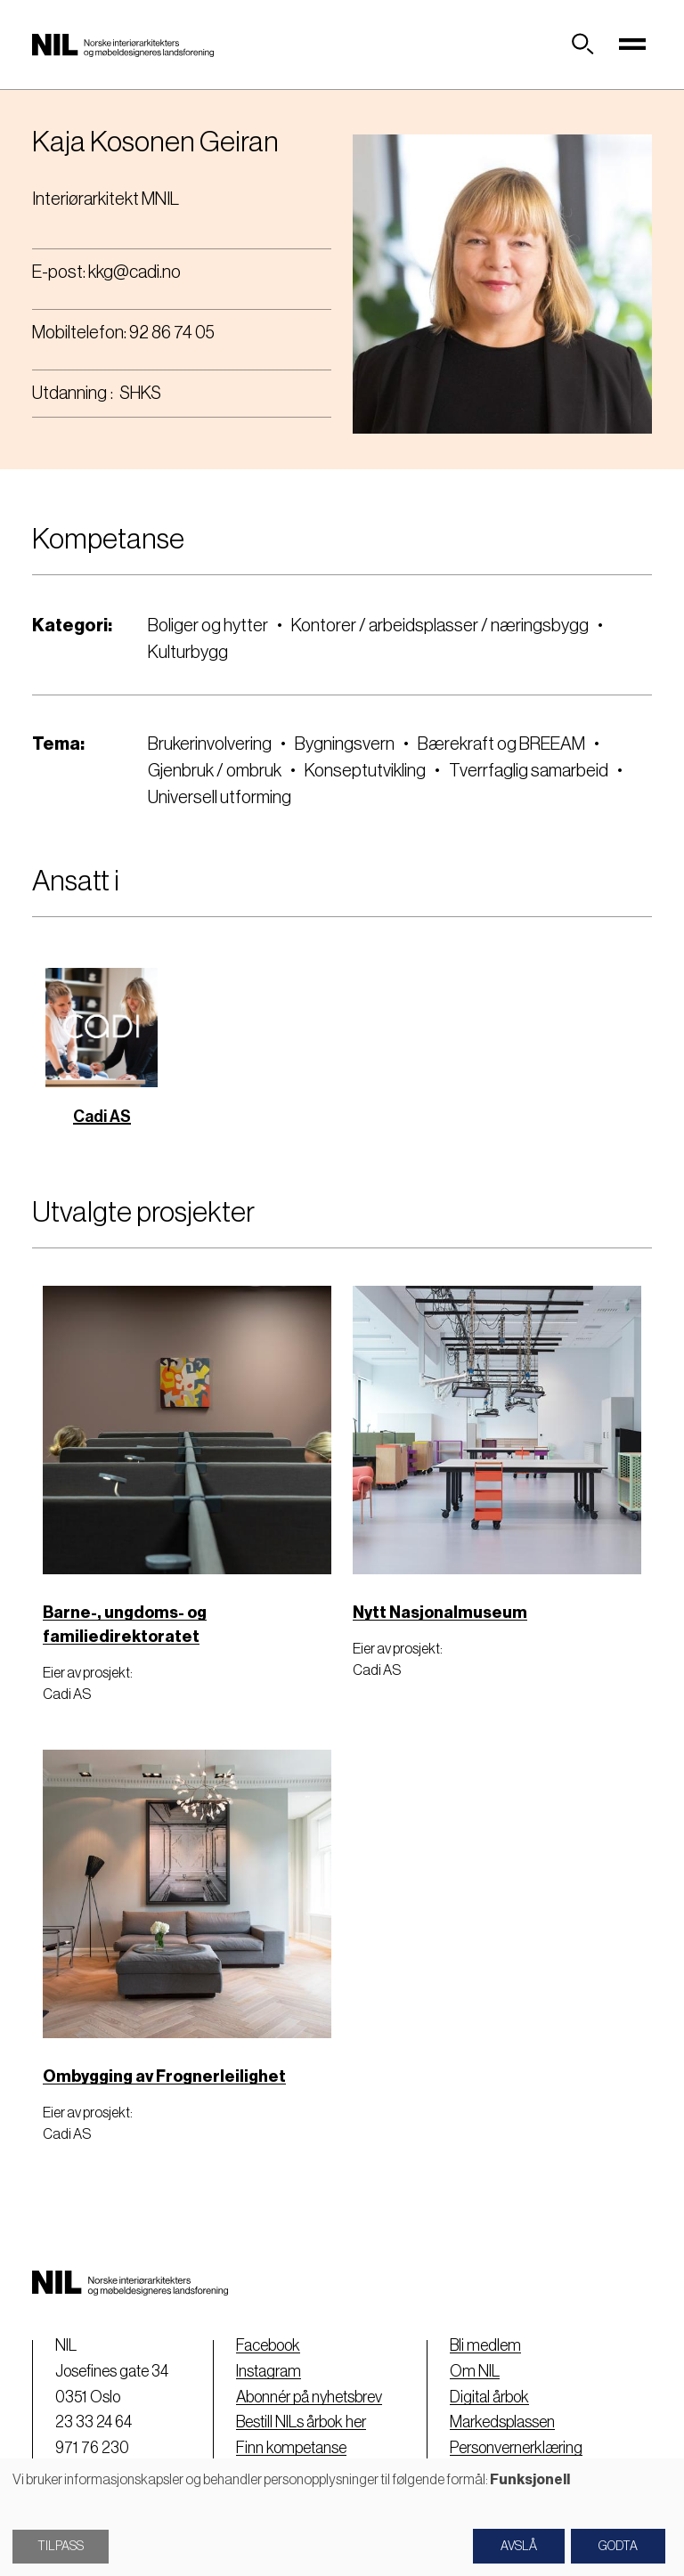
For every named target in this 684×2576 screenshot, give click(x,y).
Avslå (519, 2546)
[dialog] (342, 2517)
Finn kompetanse (291, 2448)
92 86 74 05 (172, 333)
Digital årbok (489, 2397)
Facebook (268, 2345)
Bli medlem (485, 2345)
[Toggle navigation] (632, 44)
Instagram (268, 2371)
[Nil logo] (123, 44)
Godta (618, 2546)
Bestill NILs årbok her (301, 2422)
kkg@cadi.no (134, 272)
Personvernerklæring (516, 2448)
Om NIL (475, 2371)
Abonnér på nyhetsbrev (309, 2397)
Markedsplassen (502, 2422)
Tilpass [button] (60, 2546)
